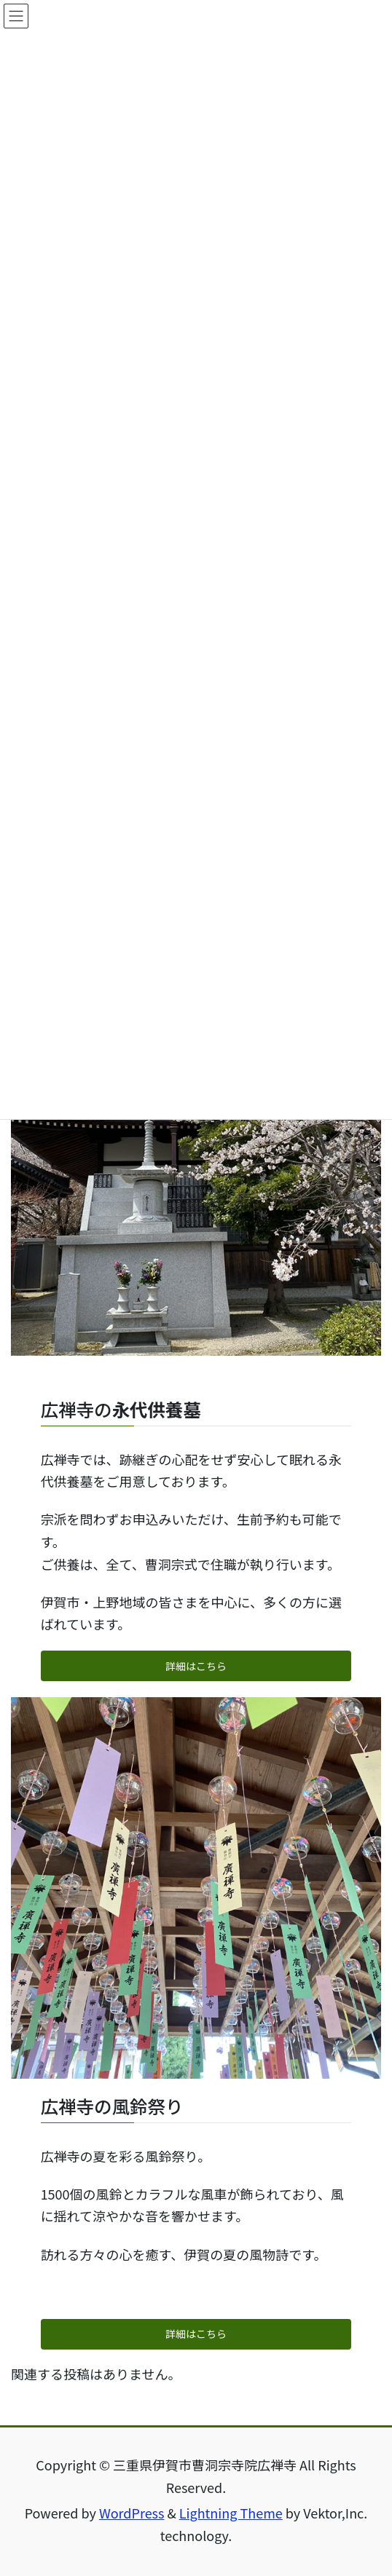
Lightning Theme (231, 2512)
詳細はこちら (196, 1666)
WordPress (132, 2512)
